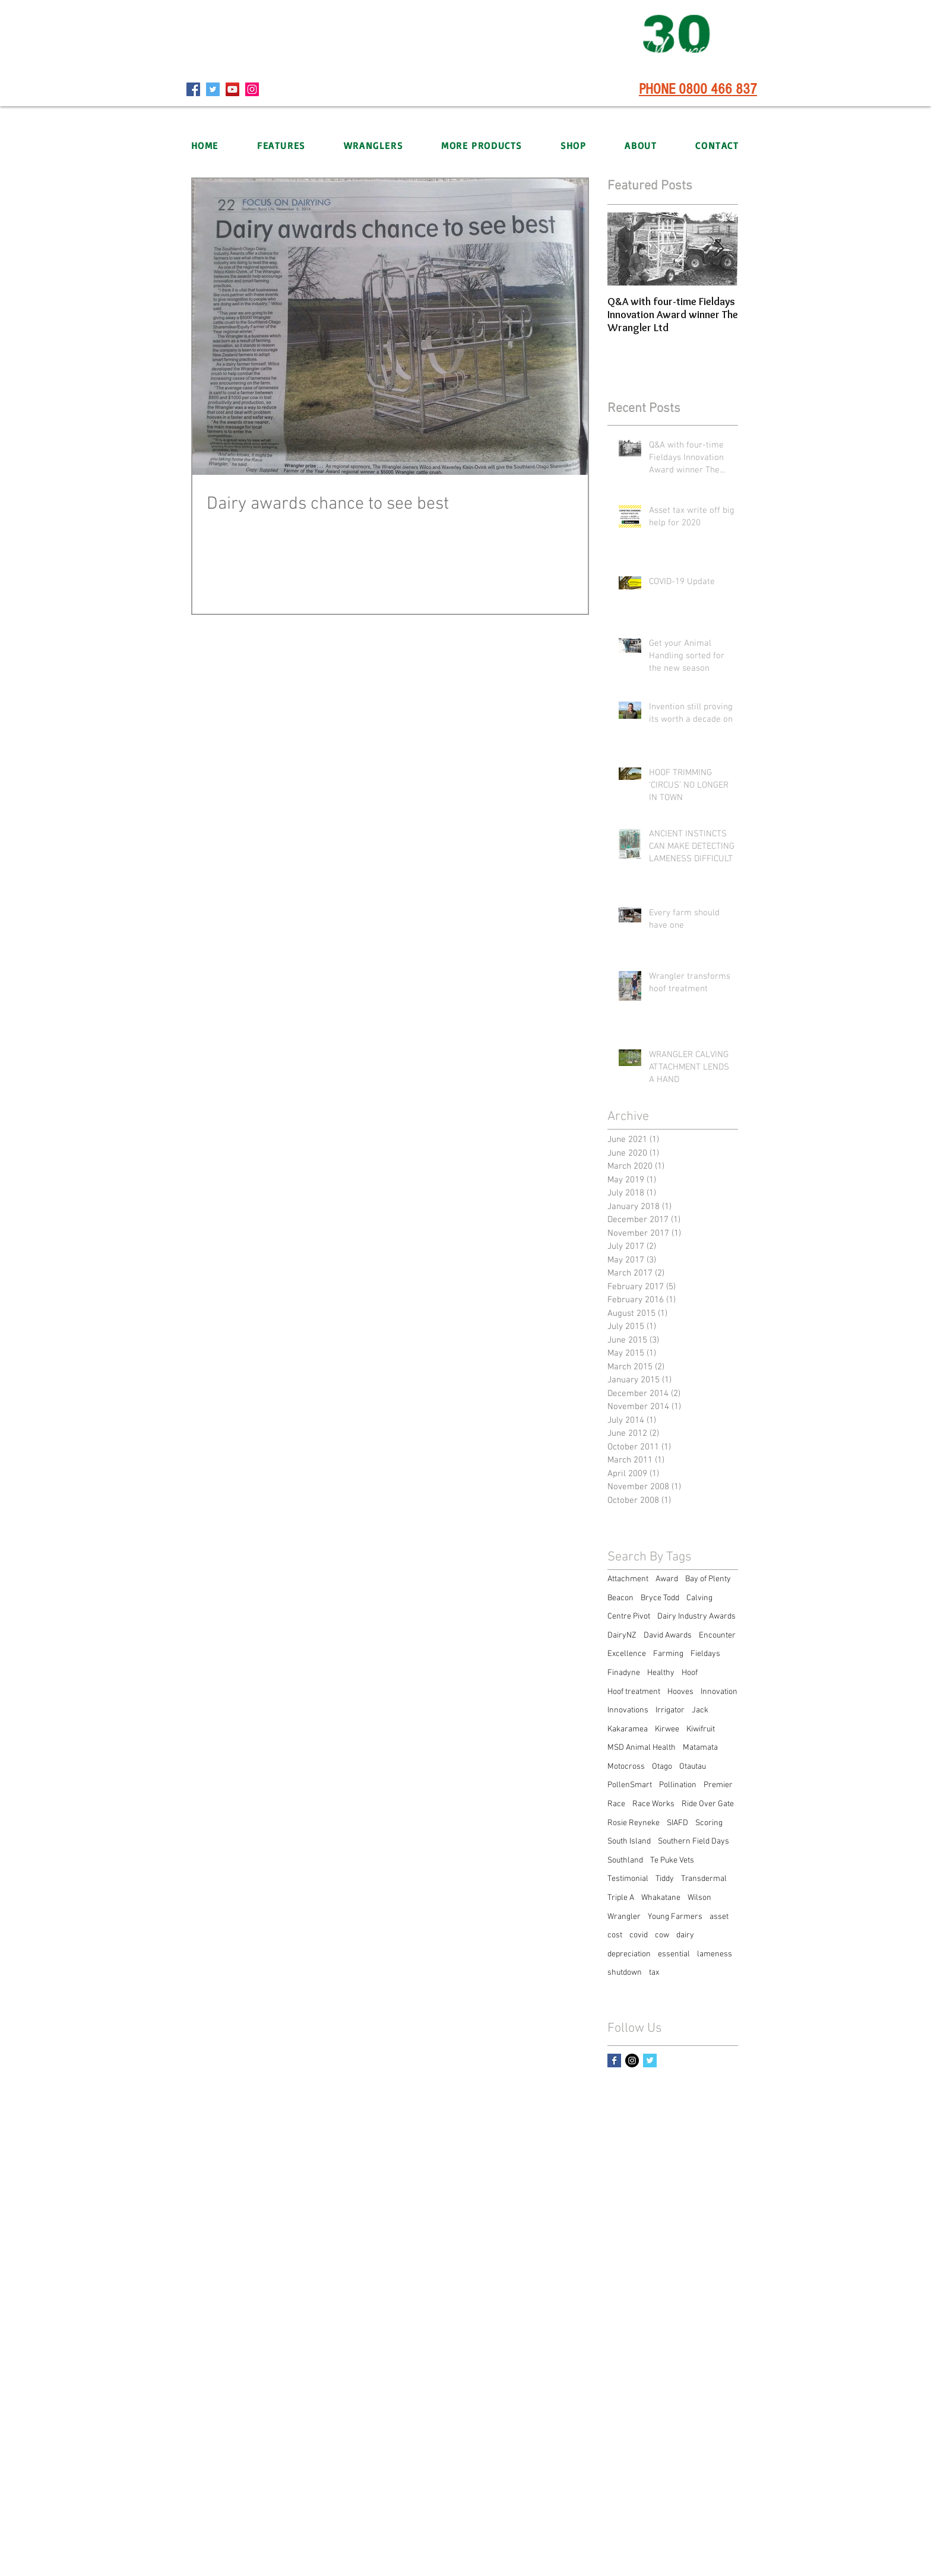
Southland (625, 1860)
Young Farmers (675, 1917)
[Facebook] (193, 89)
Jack (700, 1710)
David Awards (668, 1635)
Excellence (626, 1654)
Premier (718, 1785)
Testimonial (627, 1879)
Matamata (700, 1748)
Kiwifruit (700, 1729)
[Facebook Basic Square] (614, 2060)
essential (674, 1954)
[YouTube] (232, 89)
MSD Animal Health (641, 1748)
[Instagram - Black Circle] (632, 2060)
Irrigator (670, 1710)
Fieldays (705, 1654)
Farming (668, 1654)
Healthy (660, 1673)
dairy (685, 1935)
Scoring (709, 1823)
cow (662, 1935)
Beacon (620, 1598)
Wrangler (624, 1917)
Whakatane (660, 1898)
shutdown (624, 1973)
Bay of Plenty (708, 1579)
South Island (629, 1841)
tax (654, 1973)
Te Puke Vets (672, 1860)
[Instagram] (252, 89)
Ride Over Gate (708, 1804)
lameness (714, 1954)
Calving (699, 1598)
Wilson (699, 1898)
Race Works (653, 1804)
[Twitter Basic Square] (650, 2060)
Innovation (719, 1692)
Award (667, 1579)
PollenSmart (629, 1785)
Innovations (627, 1710)
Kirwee (667, 1729)
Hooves (680, 1692)
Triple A (620, 1898)
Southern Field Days (693, 1841)
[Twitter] (213, 89)
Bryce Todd (660, 1598)
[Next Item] (719, 249)
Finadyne (623, 1673)
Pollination (677, 1785)
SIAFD (677, 1823)
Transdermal (704, 1879)
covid (638, 1935)
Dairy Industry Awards (696, 1616)
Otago (662, 1767)
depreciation (629, 1954)
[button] (373, 145)
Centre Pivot (628, 1616)
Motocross (626, 1767)
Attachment (627, 1579)
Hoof (690, 1673)
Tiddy (665, 1879)
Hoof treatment (633, 1692)
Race (616, 1804)
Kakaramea (627, 1729)
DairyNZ (621, 1635)
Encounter (717, 1635)
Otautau (692, 1767)
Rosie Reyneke (633, 1823)
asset (719, 1917)
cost (614, 1935)
